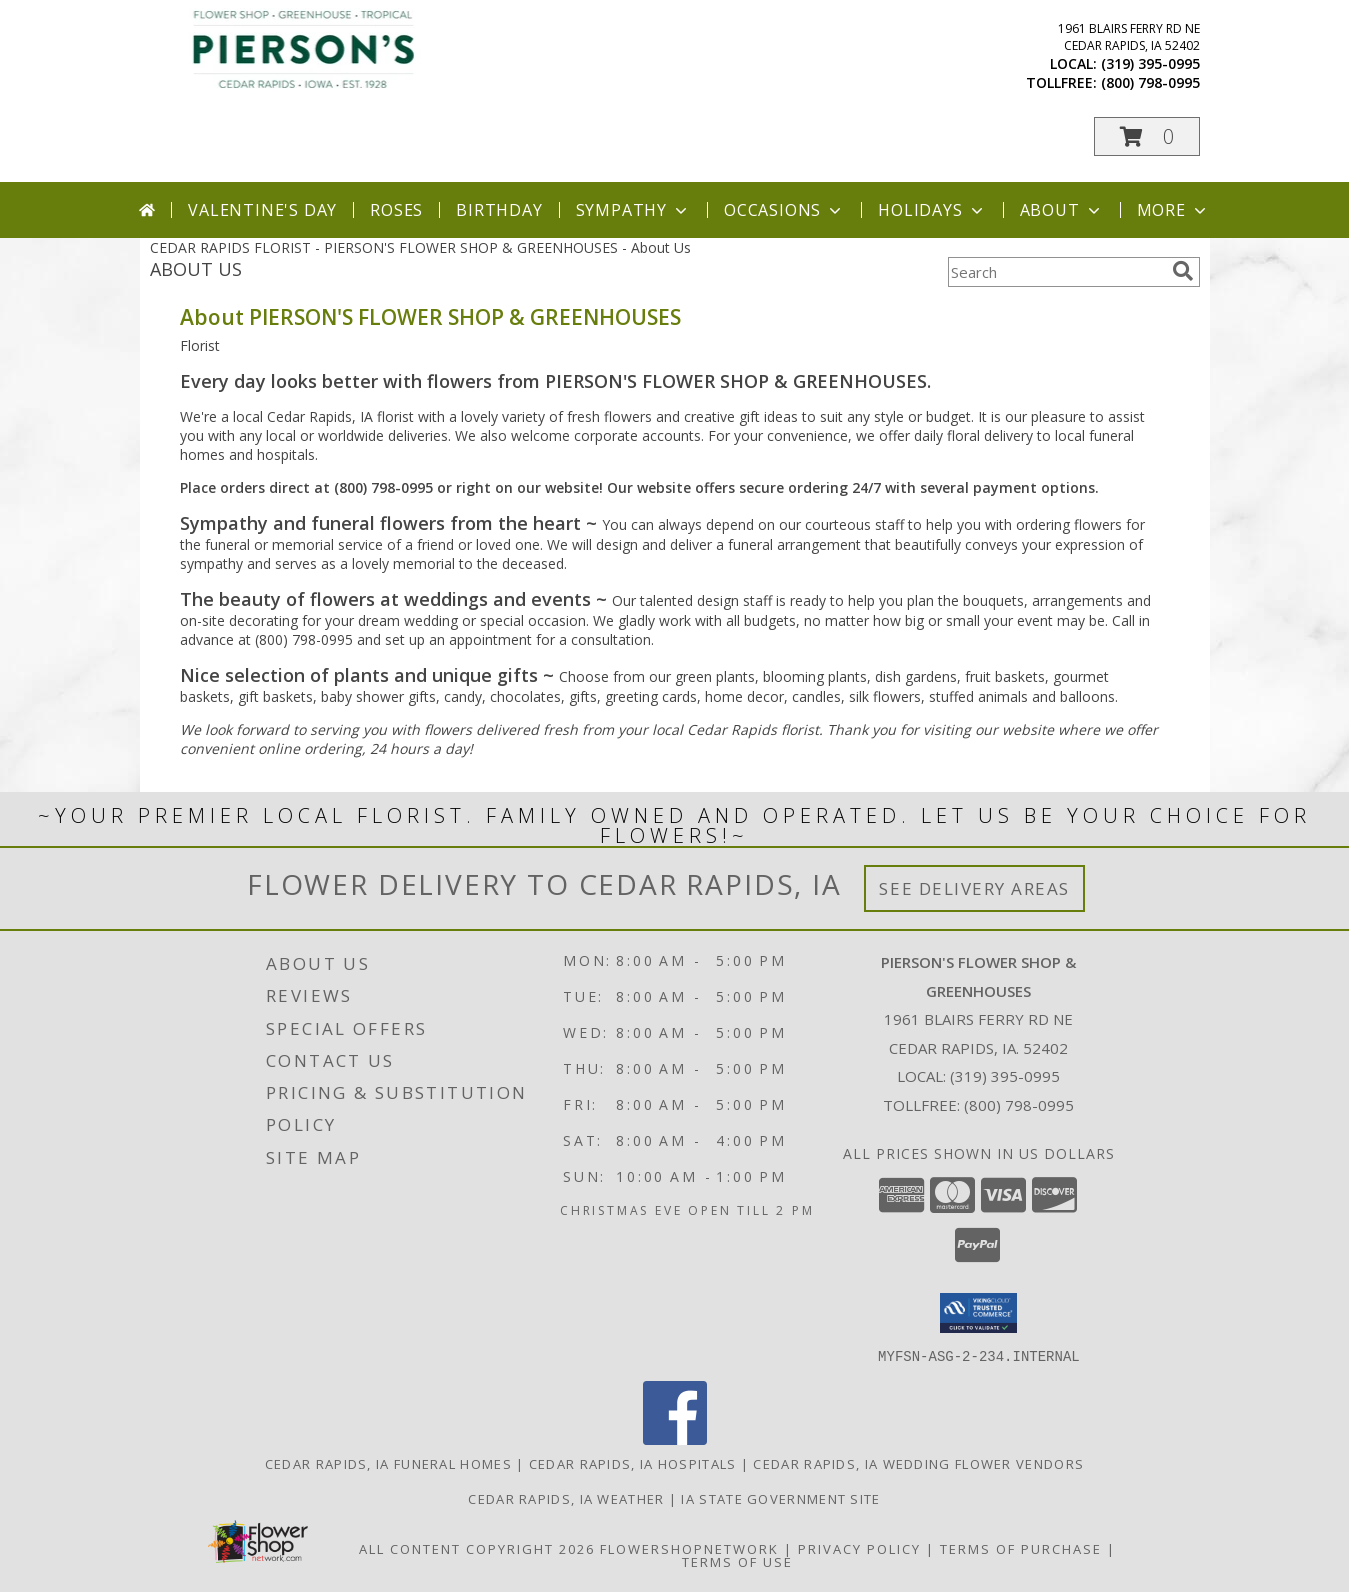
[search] (1183, 271)
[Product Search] (1056, 272)
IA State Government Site (780, 1498)
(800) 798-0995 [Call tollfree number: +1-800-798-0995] (1150, 82)
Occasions (784, 210)
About (1062, 210)
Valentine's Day (262, 210)
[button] (1147, 136)
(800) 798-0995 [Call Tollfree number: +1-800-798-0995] (1019, 1105)
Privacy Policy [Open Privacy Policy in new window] (859, 1548)
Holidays (932, 210)
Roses (396, 210)
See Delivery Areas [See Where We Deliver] (974, 888)
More (1173, 210)
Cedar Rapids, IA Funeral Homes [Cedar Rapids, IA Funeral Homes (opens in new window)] (388, 1463)
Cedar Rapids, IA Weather (566, 1498)
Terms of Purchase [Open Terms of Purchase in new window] (1021, 1548)
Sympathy (633, 210)
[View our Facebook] (675, 1438)
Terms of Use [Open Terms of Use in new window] (737, 1561)
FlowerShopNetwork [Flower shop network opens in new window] (689, 1548)
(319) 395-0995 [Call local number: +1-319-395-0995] (1150, 63)
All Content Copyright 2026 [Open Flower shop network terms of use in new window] (477, 1548)
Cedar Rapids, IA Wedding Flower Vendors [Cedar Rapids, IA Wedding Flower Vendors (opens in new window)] (918, 1463)
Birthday (499, 210)
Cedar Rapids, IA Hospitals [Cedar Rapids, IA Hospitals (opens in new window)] (633, 1463)
